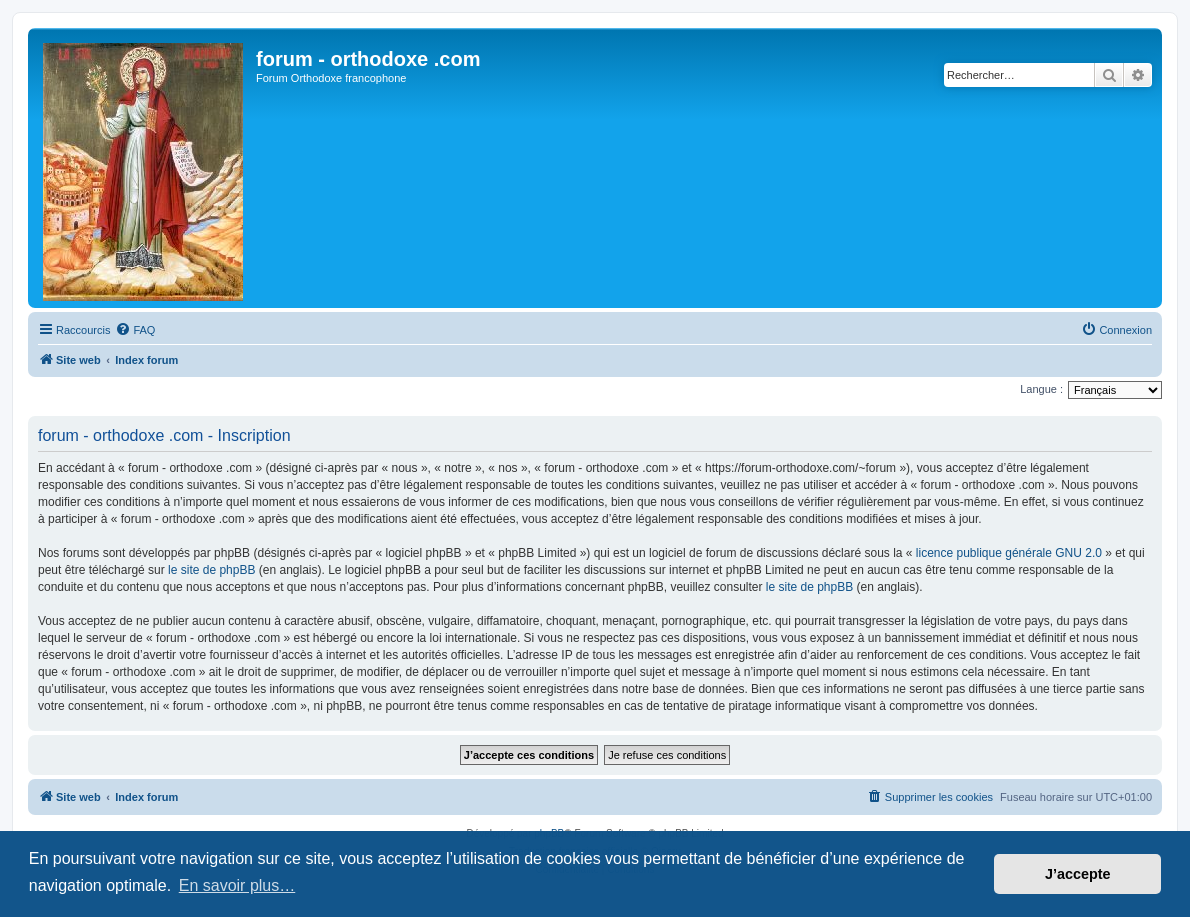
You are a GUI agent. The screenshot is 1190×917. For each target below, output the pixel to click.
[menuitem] (135, 330)
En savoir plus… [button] (237, 885)
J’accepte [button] (1078, 874)
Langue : (1041, 389)
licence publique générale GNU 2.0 (1009, 553)
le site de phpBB (211, 570)
